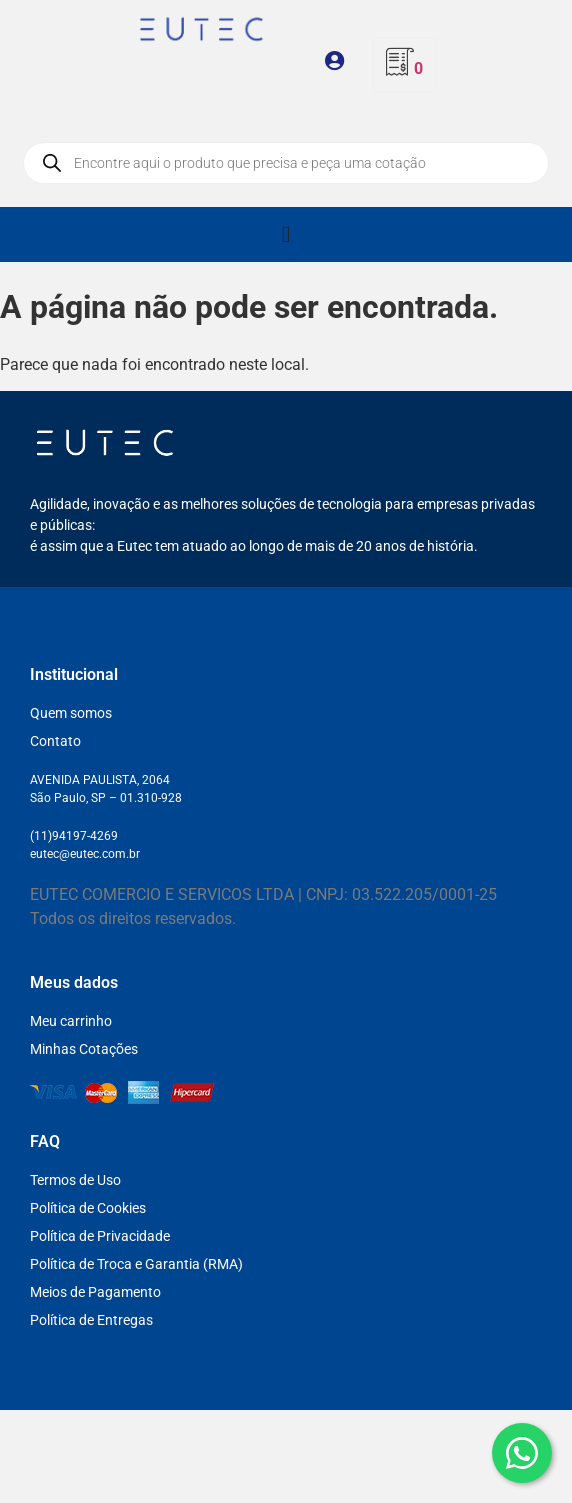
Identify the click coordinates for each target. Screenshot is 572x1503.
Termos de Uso (75, 1180)
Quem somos (71, 713)
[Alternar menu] (286, 234)
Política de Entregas (91, 1320)
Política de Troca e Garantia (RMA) (136, 1264)
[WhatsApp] (522, 1453)
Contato (55, 741)
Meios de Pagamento (95, 1292)
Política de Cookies (88, 1208)
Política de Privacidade (100, 1236)
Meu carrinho (71, 1021)
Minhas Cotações (84, 1049)
